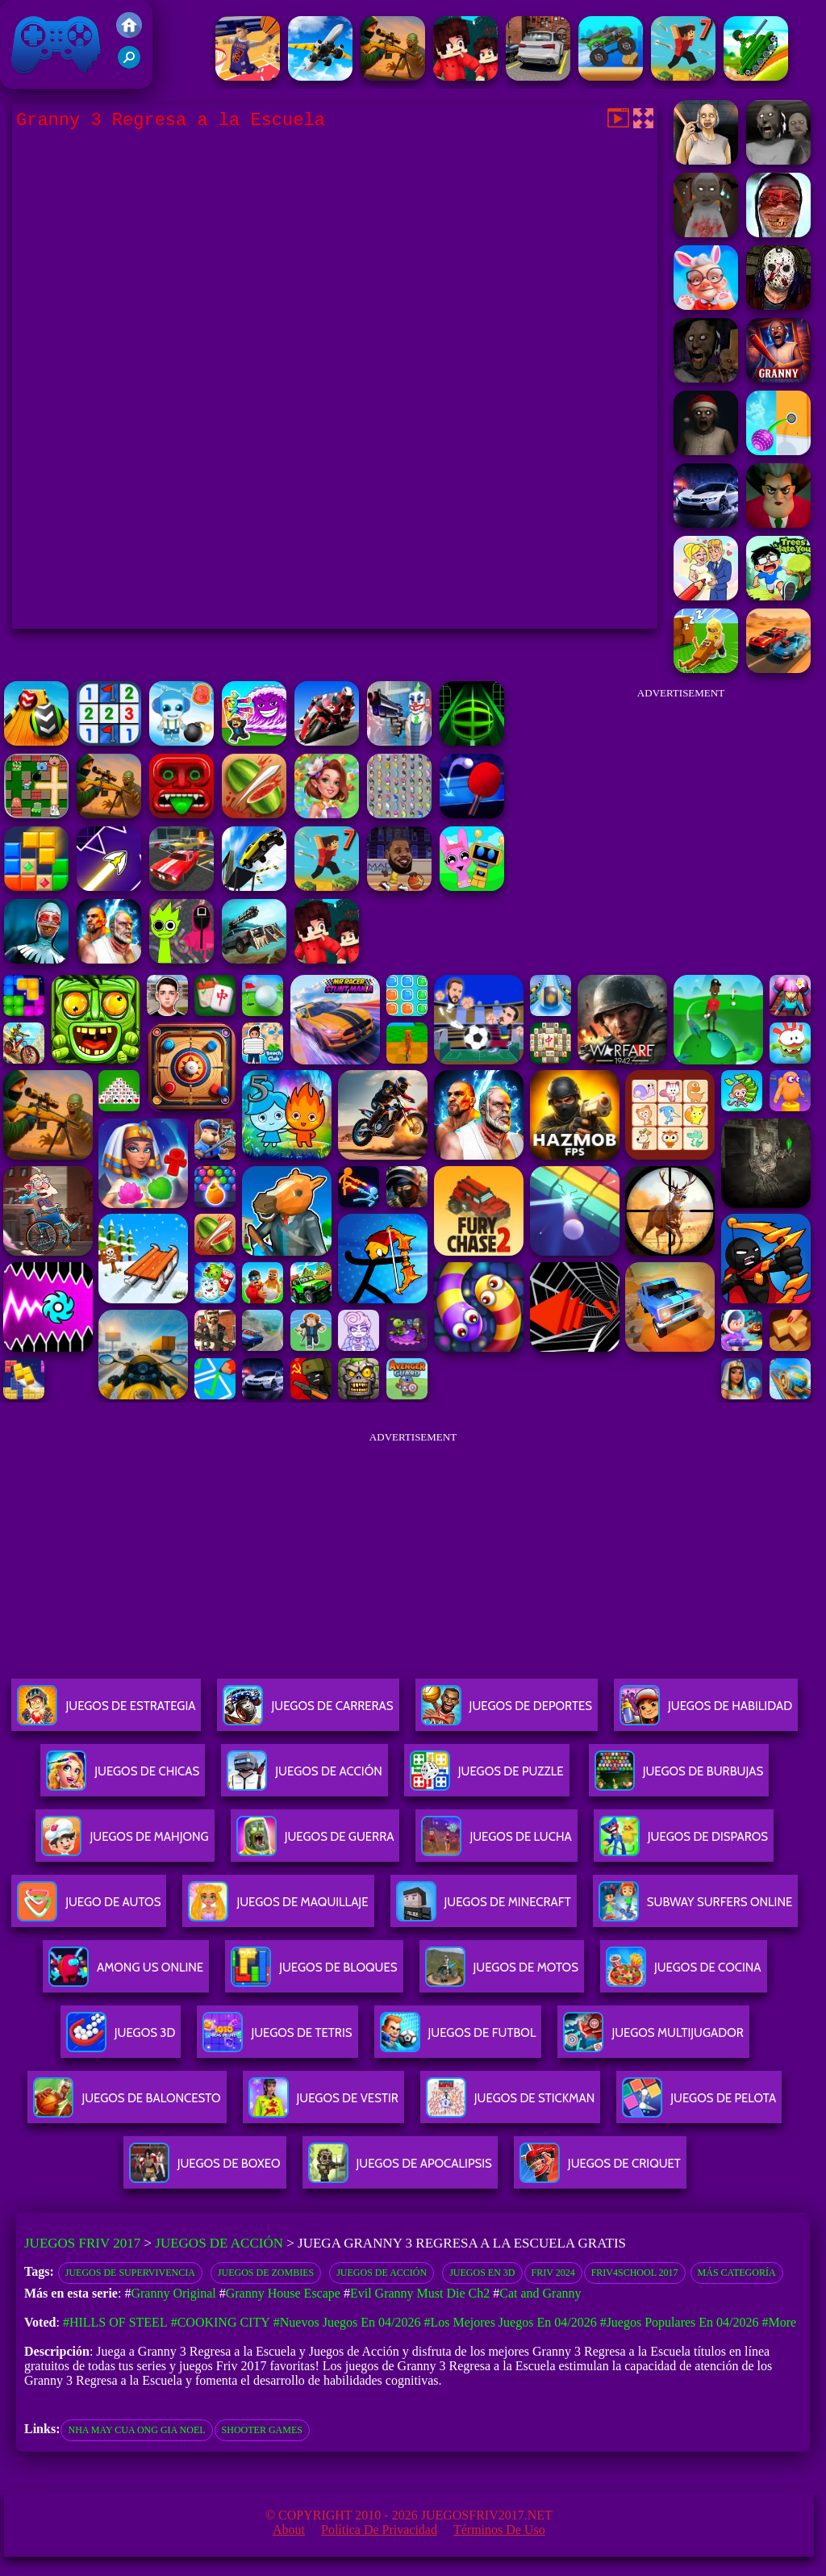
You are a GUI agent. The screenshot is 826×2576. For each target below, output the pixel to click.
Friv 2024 (553, 2272)
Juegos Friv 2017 (56, 44)
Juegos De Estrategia (106, 1712)
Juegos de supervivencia (130, 2272)
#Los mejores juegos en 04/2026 (509, 2322)
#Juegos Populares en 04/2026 (679, 2322)
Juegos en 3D (482, 2272)
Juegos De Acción (304, 1777)
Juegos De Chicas (122, 1777)
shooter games (262, 2430)
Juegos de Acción (219, 2243)
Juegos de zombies (266, 2272)
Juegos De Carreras (308, 1712)
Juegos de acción (381, 2272)
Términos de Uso (499, 2529)
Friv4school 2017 (634, 2272)
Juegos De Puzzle (487, 1777)
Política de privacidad (379, 2529)
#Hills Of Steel (115, 2322)
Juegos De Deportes (506, 1712)
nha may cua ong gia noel (136, 2430)
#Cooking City (220, 2322)
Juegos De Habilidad (706, 1712)
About (289, 2529)
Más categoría (737, 2272)
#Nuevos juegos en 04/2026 (347, 2322)
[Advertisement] (681, 810)
